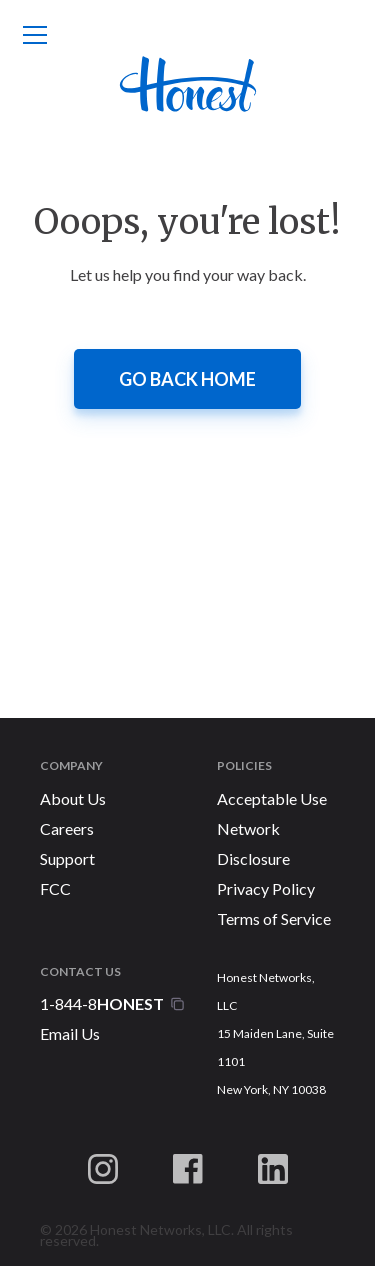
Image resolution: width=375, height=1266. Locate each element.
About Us (73, 798)
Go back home (187, 379)
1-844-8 (103, 1003)
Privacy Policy (266, 888)
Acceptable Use (272, 798)
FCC (55, 888)
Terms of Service (274, 918)
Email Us (70, 1033)
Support (67, 858)
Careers (67, 828)
